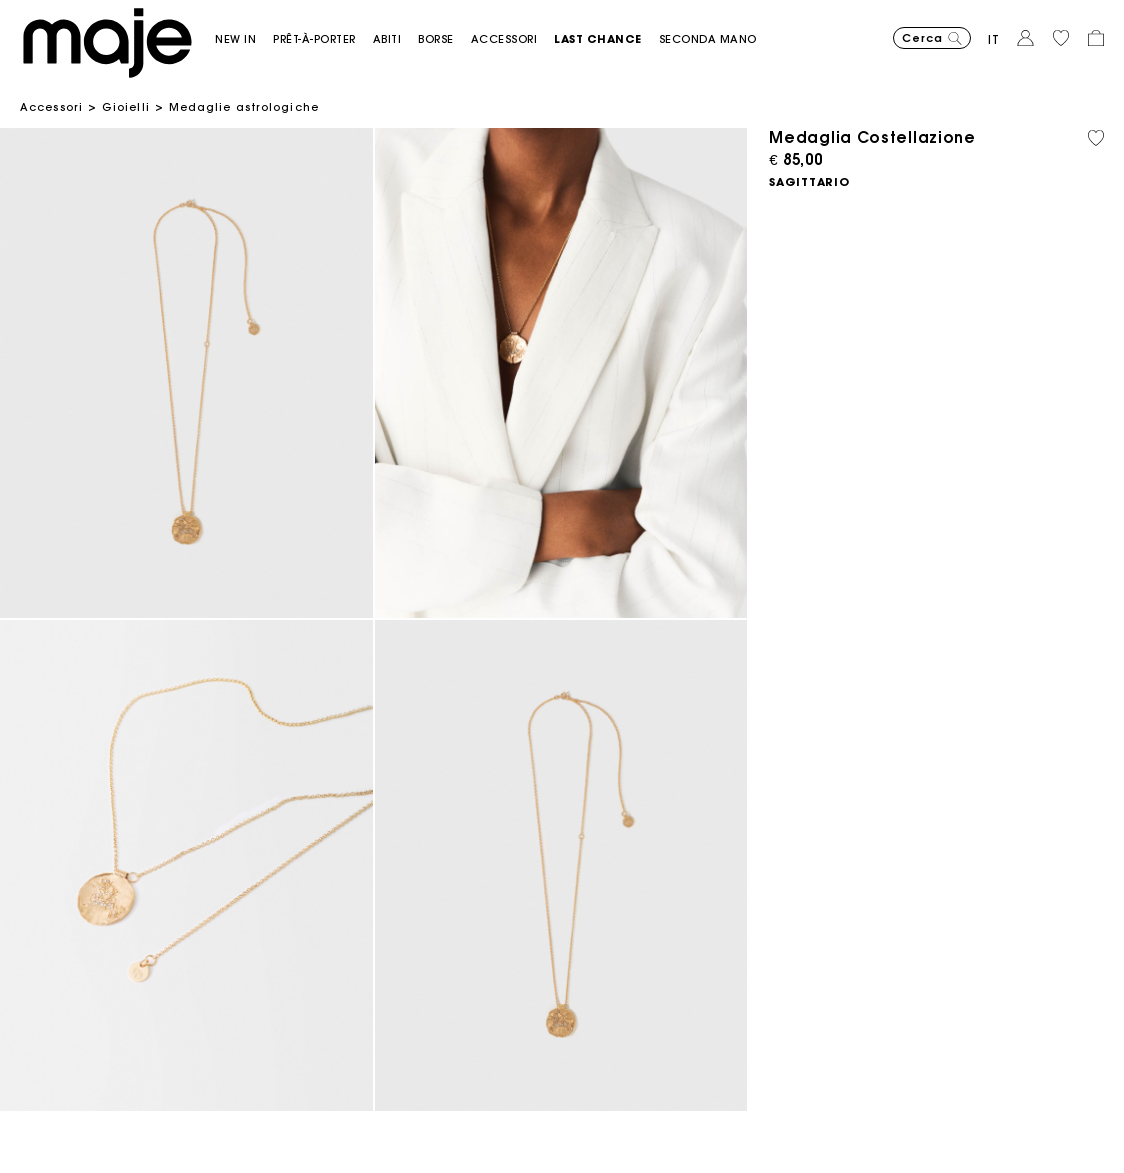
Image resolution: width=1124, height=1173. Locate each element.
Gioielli (126, 107)
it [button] (994, 39)
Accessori (51, 107)
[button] (244, 39)
